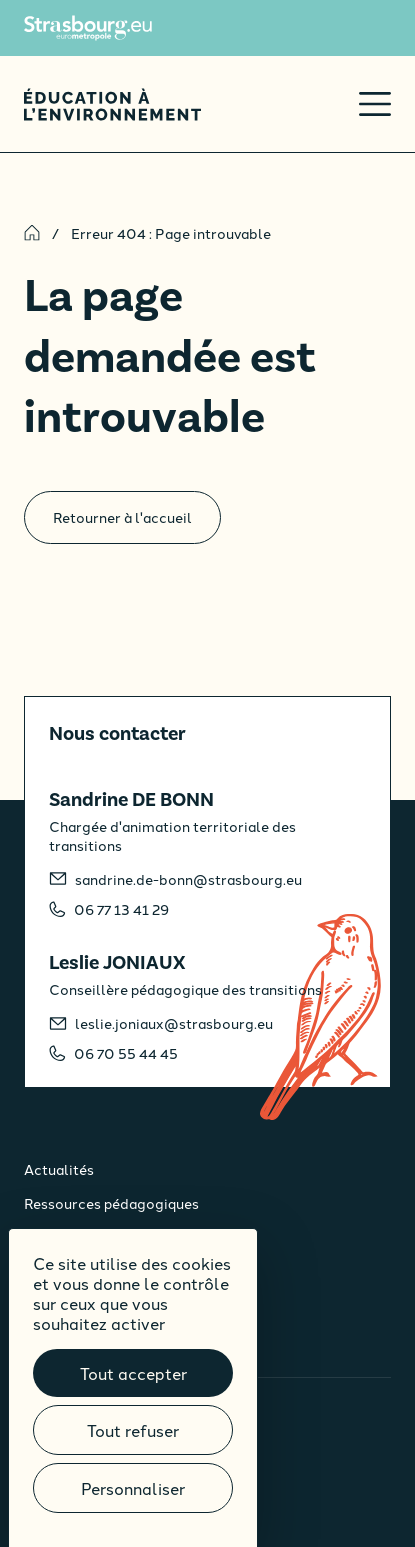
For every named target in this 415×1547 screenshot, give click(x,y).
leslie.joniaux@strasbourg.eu (174, 1023)
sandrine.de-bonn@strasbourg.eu (188, 879)
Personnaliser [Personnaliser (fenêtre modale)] (133, 1488)
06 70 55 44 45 (126, 1053)
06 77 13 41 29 (121, 909)
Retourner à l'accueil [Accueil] (122, 517)
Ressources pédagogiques (111, 1203)
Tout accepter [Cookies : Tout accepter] (133, 1373)
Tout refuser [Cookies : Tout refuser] (133, 1430)
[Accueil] (112, 104)
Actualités (59, 1169)
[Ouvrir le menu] (375, 104)
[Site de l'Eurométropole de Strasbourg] (88, 28)
